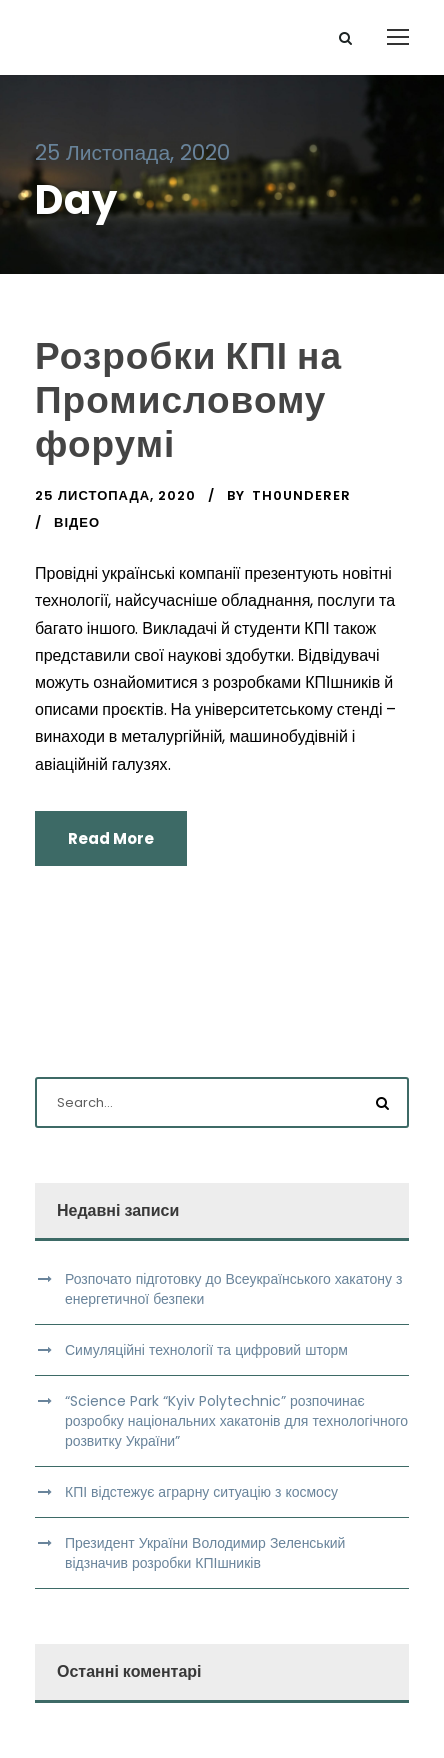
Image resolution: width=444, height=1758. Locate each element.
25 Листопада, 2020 (115, 495)
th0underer (301, 495)
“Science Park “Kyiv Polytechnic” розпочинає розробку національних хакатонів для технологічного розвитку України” (236, 1421)
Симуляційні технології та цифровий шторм (206, 1350)
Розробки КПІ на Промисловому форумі (188, 400)
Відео (77, 522)
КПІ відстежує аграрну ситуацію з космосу (201, 1492)
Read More (111, 838)
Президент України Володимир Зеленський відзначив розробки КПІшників (205, 1553)
